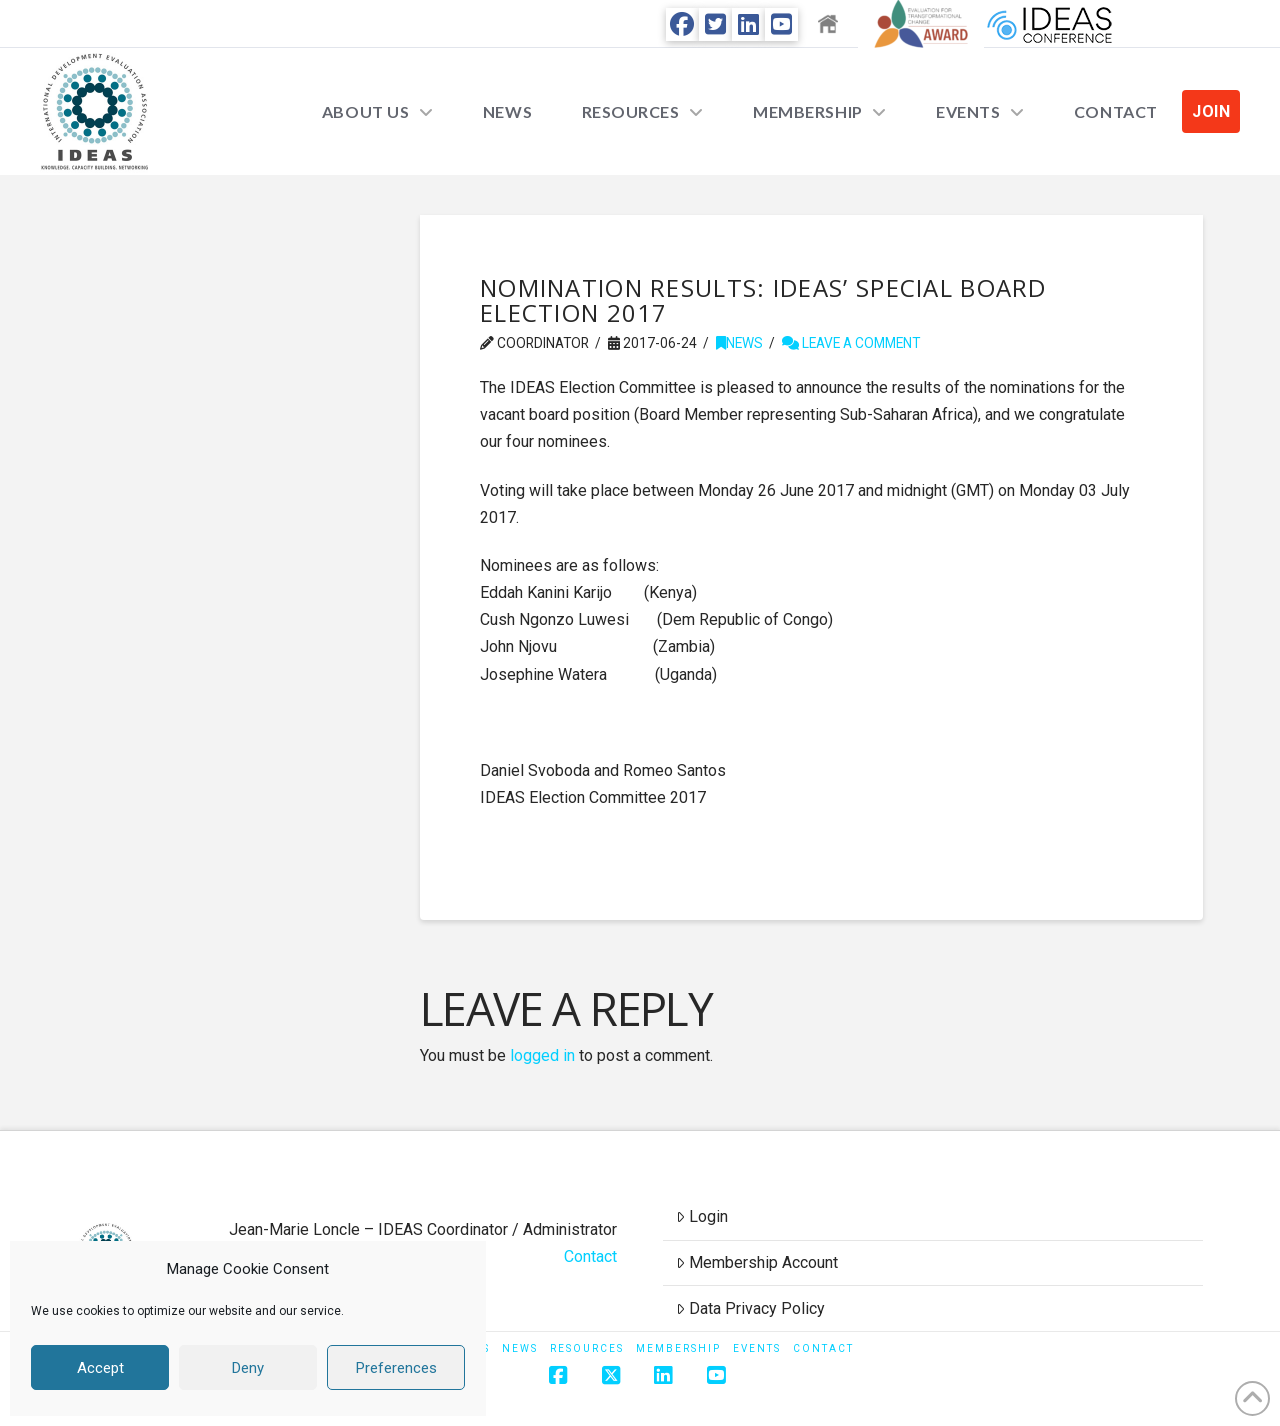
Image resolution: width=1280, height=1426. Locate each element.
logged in (542, 1055)
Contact (590, 1256)
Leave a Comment (851, 343)
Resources (587, 1348)
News (739, 343)
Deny (248, 1368)
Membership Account (757, 1262)
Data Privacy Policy (750, 1308)
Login (702, 1216)
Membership (678, 1348)
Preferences (396, 1368)
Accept (100, 1368)
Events (757, 1348)
